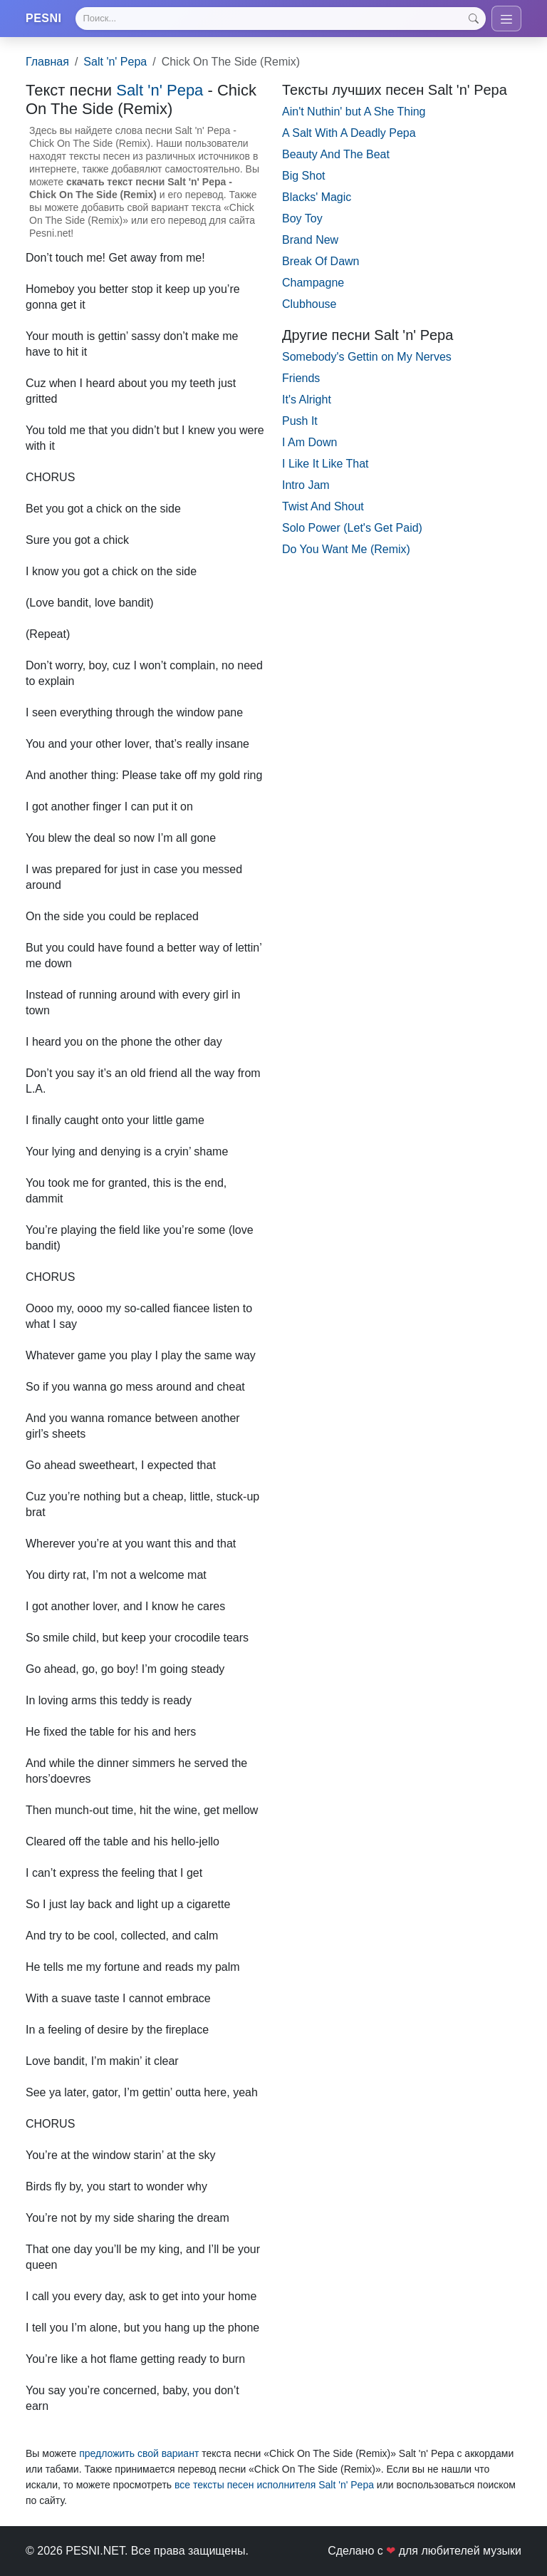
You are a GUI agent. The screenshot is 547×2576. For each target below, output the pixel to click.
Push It (300, 421)
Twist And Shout (323, 506)
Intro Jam (306, 485)
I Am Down (309, 442)
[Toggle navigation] (506, 18)
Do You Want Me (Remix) (346, 549)
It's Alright (306, 399)
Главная (47, 62)
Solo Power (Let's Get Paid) (352, 528)
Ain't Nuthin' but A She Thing (354, 111)
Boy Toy (302, 218)
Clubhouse (309, 304)
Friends (301, 378)
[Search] (281, 18)
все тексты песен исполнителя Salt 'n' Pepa (274, 2485)
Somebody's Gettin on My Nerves (367, 357)
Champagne (313, 283)
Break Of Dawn (320, 261)
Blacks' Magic (316, 197)
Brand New (310, 240)
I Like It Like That (325, 464)
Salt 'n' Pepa (115, 62)
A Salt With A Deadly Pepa (349, 133)
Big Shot (303, 176)
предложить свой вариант (139, 2454)
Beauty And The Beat (336, 154)
